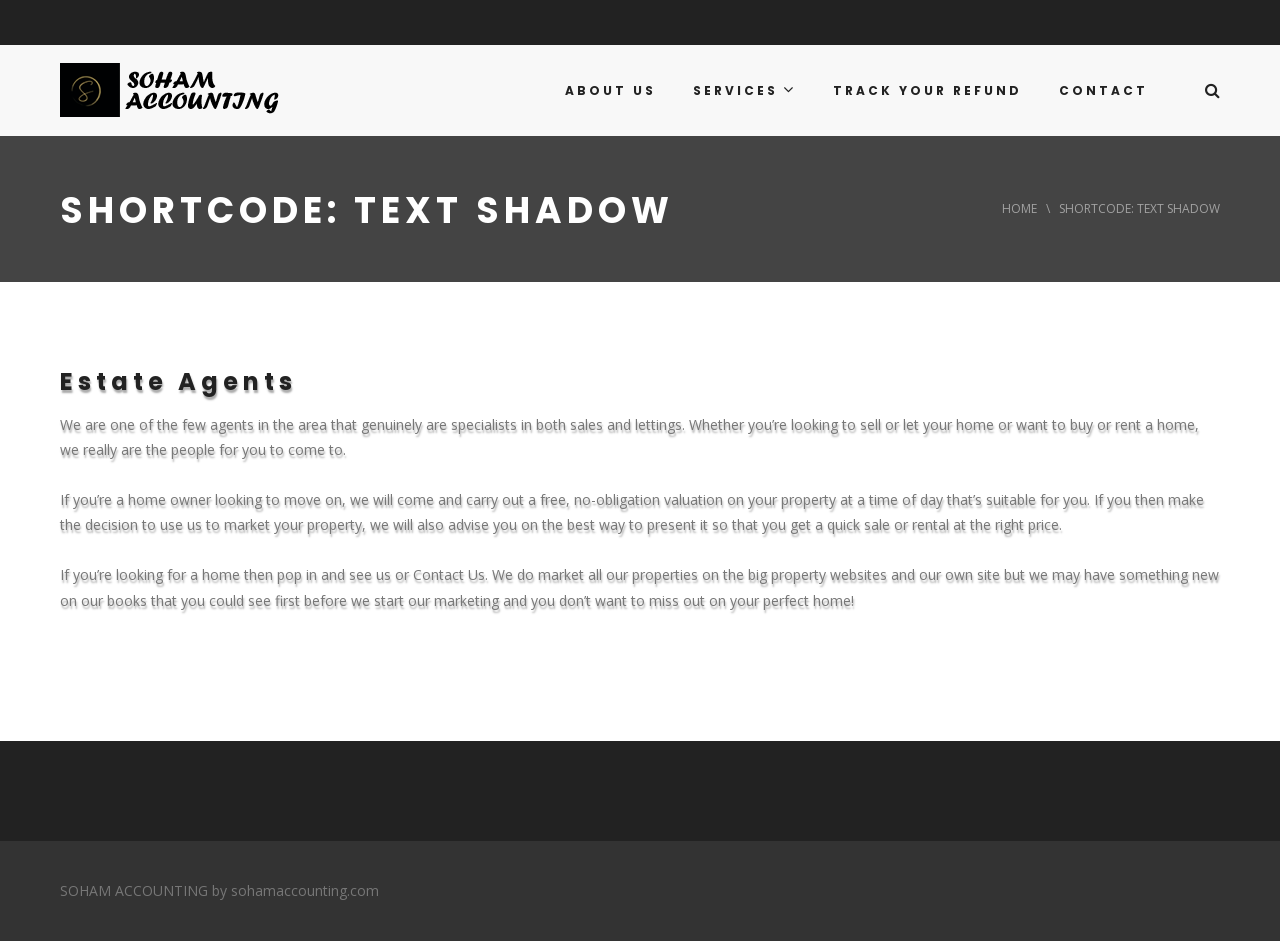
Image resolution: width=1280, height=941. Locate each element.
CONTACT (1103, 90)
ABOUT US (610, 90)
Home (1019, 208)
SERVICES (744, 90)
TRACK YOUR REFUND (927, 90)
